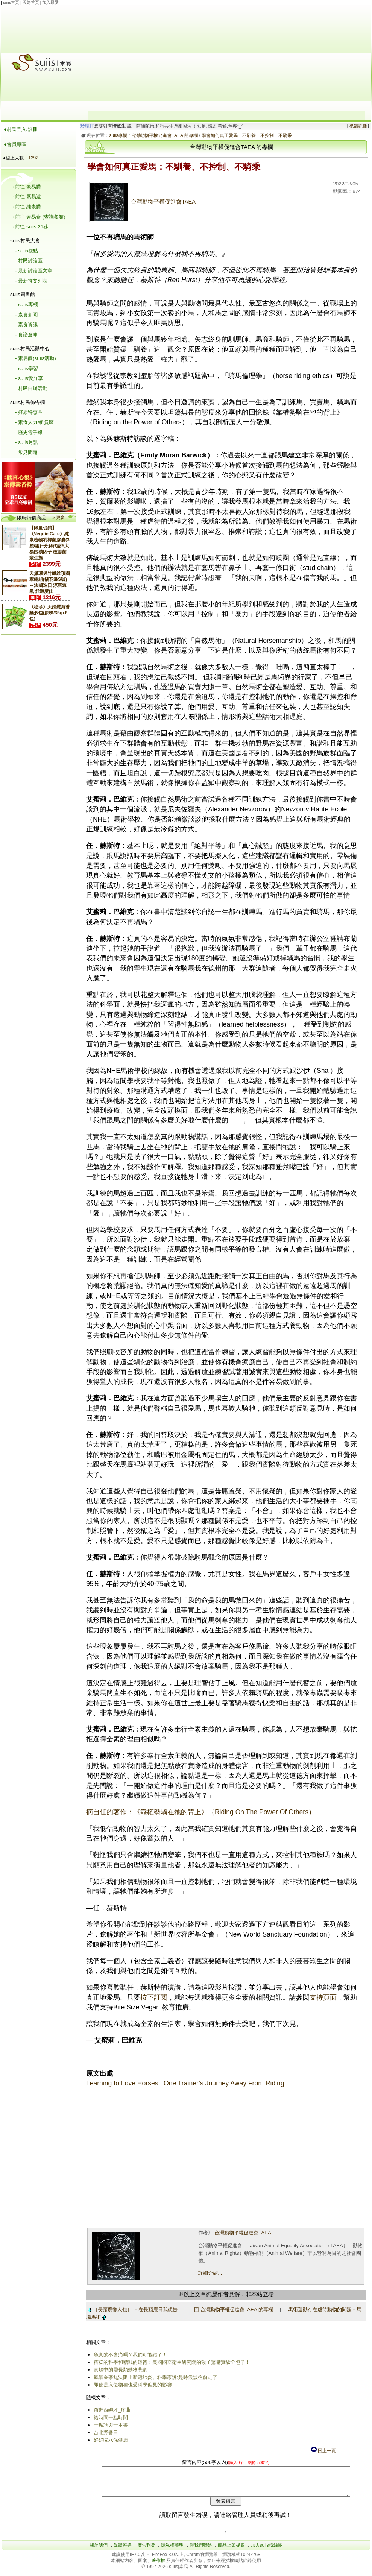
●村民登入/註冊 (21, 129)
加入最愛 (50, 2)
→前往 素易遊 (25, 196)
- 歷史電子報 (29, 432)
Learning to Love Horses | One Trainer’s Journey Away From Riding (184, 2083)
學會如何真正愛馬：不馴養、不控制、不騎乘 (245, 135)
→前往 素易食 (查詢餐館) (37, 217)
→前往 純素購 (25, 207)
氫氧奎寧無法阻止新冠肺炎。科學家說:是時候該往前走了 (154, 2377)
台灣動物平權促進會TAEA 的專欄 (163, 135)
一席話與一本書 (109, 2425)
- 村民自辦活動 (31, 388)
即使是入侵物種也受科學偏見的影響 (131, 2385)
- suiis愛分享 (29, 378)
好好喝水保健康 (109, 2440)
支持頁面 (321, 1997)
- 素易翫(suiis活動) (35, 358)
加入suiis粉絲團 (266, 2550)
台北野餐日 (104, 2432)
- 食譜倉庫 (26, 334)
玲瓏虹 (86, 126)
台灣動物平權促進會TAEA (141, 202)
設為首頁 (31, 2)
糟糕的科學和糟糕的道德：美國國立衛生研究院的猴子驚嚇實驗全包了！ (170, 2362)
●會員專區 (15, 144)
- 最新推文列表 (31, 281)
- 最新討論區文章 (33, 270)
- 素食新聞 (26, 314)
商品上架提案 (231, 2550)
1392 (33, 158)
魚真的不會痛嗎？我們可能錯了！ (129, 2354)
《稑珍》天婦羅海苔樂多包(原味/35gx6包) (49, 612)
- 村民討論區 (29, 260)
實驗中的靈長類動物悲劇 (119, 2369)
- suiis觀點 (26, 251)
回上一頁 (323, 2450)
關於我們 (99, 2550)
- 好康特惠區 (29, 412)
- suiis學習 (26, 368)
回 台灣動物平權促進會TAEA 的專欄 (232, 2309)
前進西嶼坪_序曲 (110, 2410)
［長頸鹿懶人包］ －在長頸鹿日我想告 (131, 2309)
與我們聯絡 (201, 2550)
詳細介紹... (209, 2273)
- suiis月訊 (26, 442)
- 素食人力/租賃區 (34, 422)
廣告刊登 (146, 2550)
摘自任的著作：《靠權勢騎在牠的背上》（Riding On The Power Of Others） (199, 1812)
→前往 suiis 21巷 (29, 226)
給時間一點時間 (109, 2417)
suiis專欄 (117, 135)
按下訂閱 (152, 1997)
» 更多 (58, 517)
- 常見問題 (26, 452)
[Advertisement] (226, 58)
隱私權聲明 (172, 2550)
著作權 (159, 2566)
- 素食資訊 (26, 324)
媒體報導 (123, 2550)
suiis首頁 (11, 2)
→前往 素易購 (25, 187)
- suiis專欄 (26, 304)
